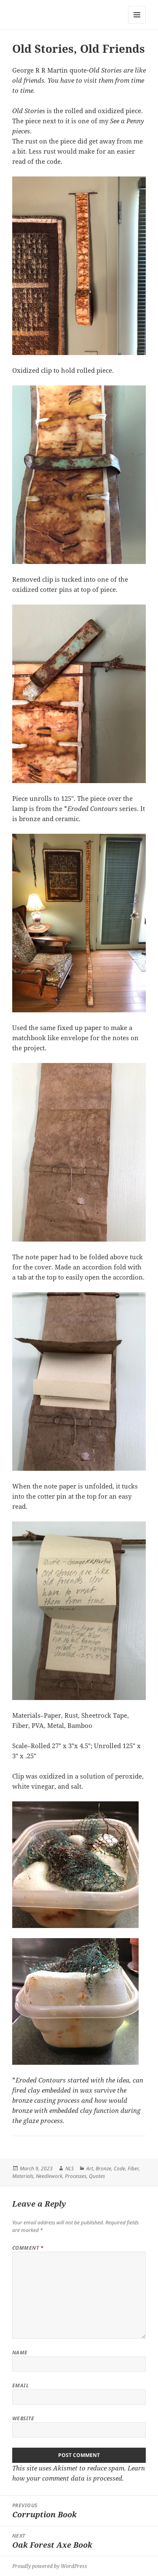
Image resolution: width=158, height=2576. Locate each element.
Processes (75, 2176)
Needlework (49, 2176)
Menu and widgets (137, 23)
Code (119, 2168)
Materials (22, 2176)
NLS (69, 2168)
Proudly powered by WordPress (49, 2566)
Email (20, 2385)
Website (23, 2418)
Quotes (97, 2176)
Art (89, 2168)
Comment (27, 2247)
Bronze (103, 2168)
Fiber (133, 2168)
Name (20, 2352)
